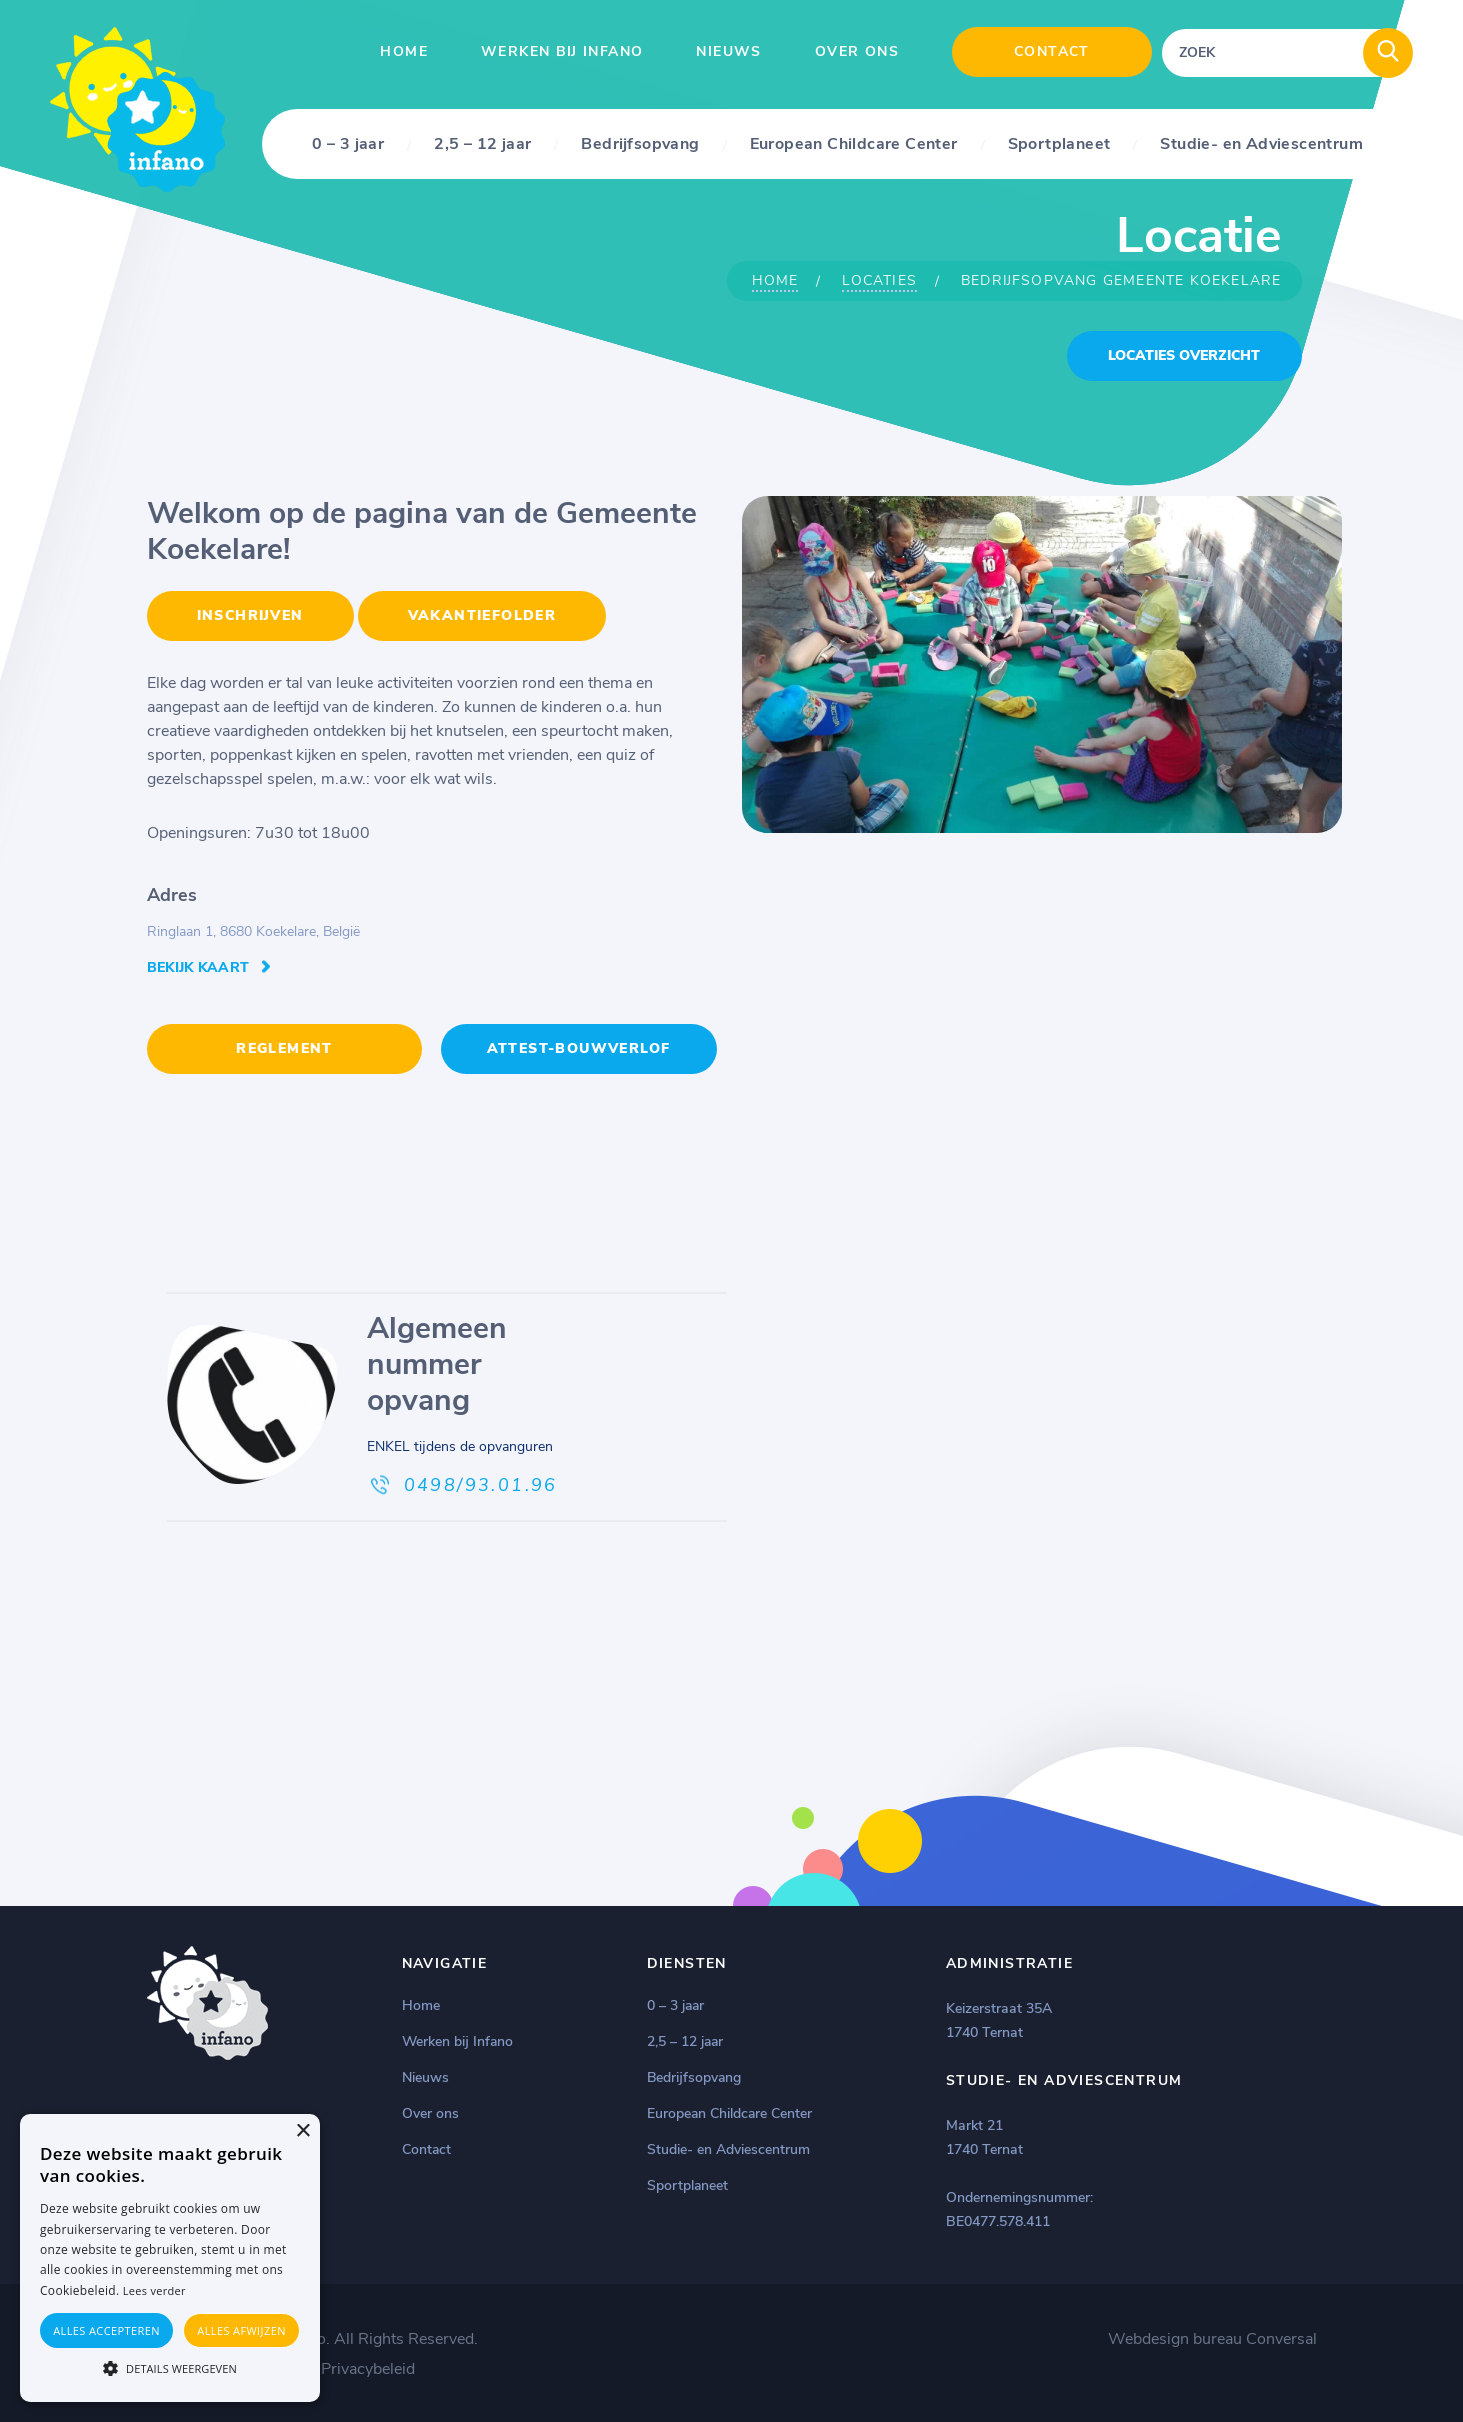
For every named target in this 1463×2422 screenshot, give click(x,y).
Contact (1052, 51)
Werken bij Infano (562, 51)
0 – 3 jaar (348, 144)
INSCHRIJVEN (250, 615)
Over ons (857, 51)
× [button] (302, 2131)
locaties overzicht (1184, 355)
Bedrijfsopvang (640, 144)
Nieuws (728, 51)
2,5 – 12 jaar (482, 144)
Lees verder (154, 2290)
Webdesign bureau (1175, 2337)
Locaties (879, 280)
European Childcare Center (854, 144)
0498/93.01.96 (481, 1483)
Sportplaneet (1059, 144)
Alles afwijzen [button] (241, 2330)
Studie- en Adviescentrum (1261, 144)
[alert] (170, 2258)
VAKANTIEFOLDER (482, 615)
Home (404, 51)
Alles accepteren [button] (106, 2330)
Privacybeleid (368, 2367)
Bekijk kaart (198, 967)
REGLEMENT (284, 1047)
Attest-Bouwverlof (579, 1047)
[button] (170, 2367)
